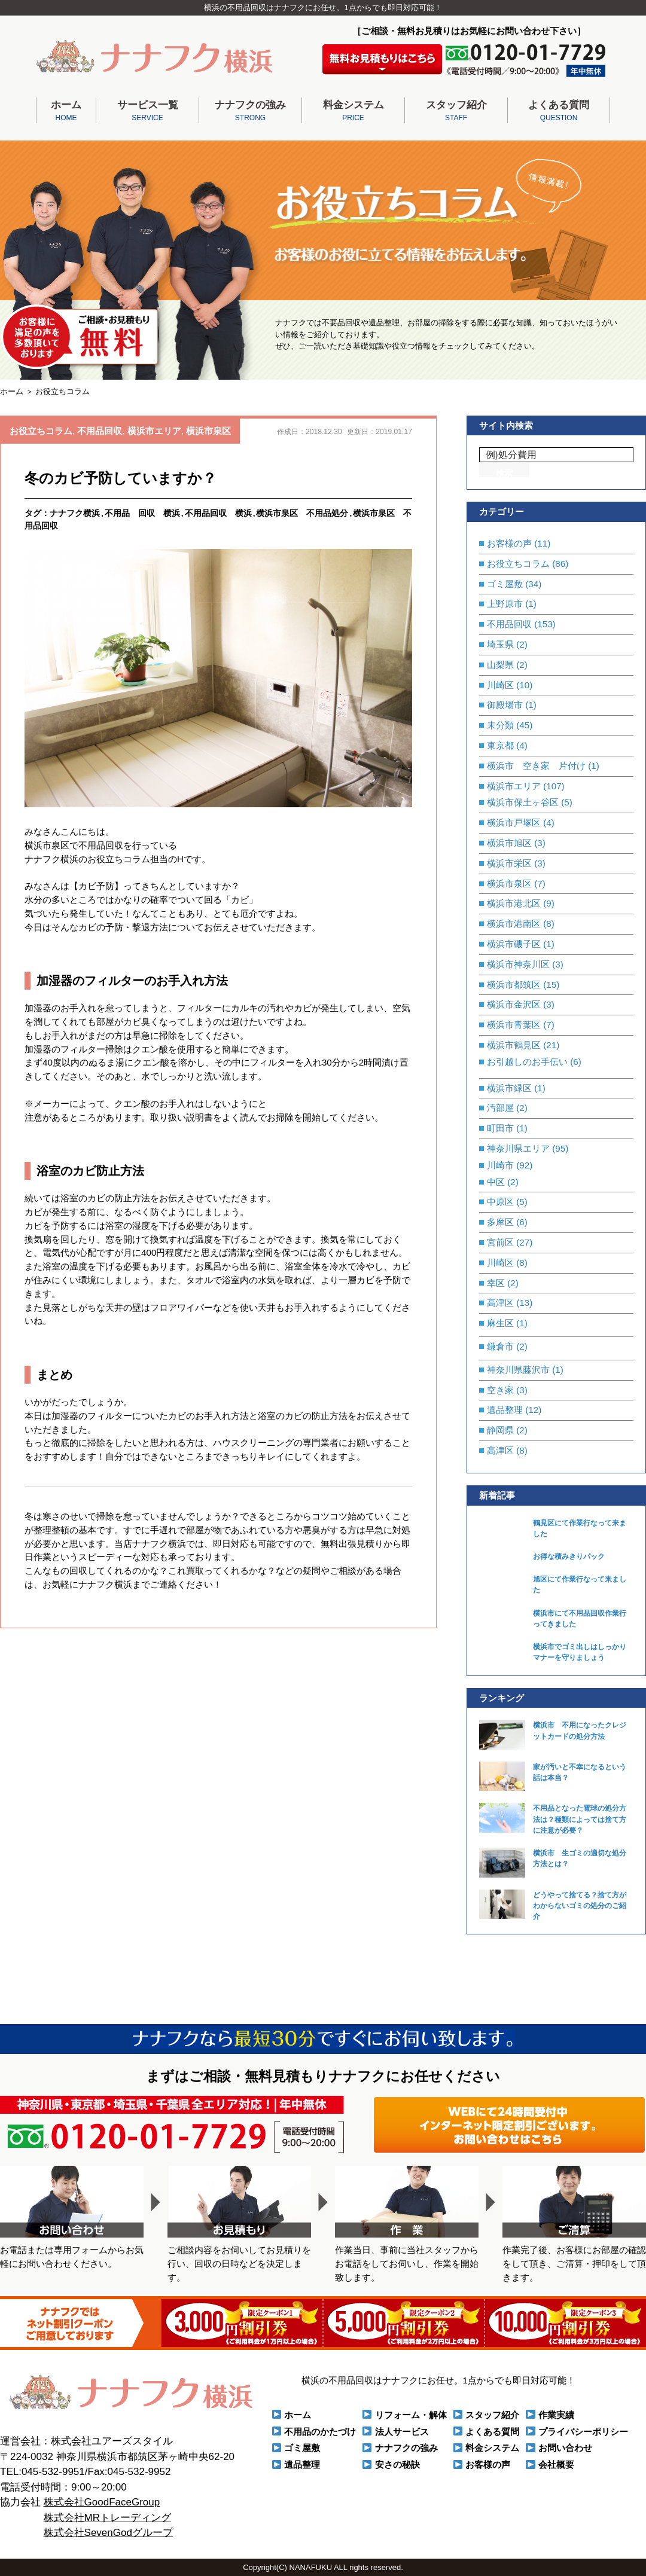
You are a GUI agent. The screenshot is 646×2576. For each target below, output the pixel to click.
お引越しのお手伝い (527, 1062)
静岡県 (500, 1430)
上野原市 (505, 604)
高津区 (500, 1303)
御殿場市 (505, 705)
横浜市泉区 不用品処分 (302, 513)
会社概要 (556, 2464)
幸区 (496, 1283)
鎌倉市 (500, 1346)
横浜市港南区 (514, 923)
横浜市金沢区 (514, 1004)
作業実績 (556, 2415)
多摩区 (500, 1222)
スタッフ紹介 (456, 111)
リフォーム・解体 (411, 2415)
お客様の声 (509, 543)
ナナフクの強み (250, 111)
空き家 (500, 1390)
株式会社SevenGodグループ (108, 2532)
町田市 (500, 1128)
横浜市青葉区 (514, 1025)
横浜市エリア (154, 431)
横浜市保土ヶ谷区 (523, 802)
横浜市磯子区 (514, 944)
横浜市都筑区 (514, 984)
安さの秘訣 (397, 2464)
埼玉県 (500, 644)
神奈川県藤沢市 (518, 1370)
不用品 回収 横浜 (142, 513)
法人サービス (402, 2432)
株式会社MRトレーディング (107, 2517)
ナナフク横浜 (75, 513)
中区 (496, 1182)
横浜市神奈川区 (518, 964)
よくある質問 (559, 111)
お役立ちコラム (41, 431)
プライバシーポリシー (583, 2432)
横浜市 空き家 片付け (536, 766)
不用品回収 (99, 431)
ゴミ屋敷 (505, 584)
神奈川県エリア (518, 1148)
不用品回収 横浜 (218, 513)
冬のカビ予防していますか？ (121, 478)
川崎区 (500, 685)
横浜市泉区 (208, 431)
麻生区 (500, 1323)
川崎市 (500, 1165)
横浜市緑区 (509, 1088)
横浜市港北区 (514, 903)
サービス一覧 (147, 111)
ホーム (66, 111)
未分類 (500, 725)
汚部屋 (500, 1108)
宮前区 (500, 1242)
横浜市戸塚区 (514, 822)
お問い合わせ (565, 2448)
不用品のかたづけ (320, 2432)
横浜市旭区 (509, 843)
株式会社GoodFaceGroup (102, 2502)
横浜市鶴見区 (514, 1045)
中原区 (500, 1202)
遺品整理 (505, 1410)
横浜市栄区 (509, 863)
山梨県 (500, 665)
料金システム (353, 111)
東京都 (500, 745)
